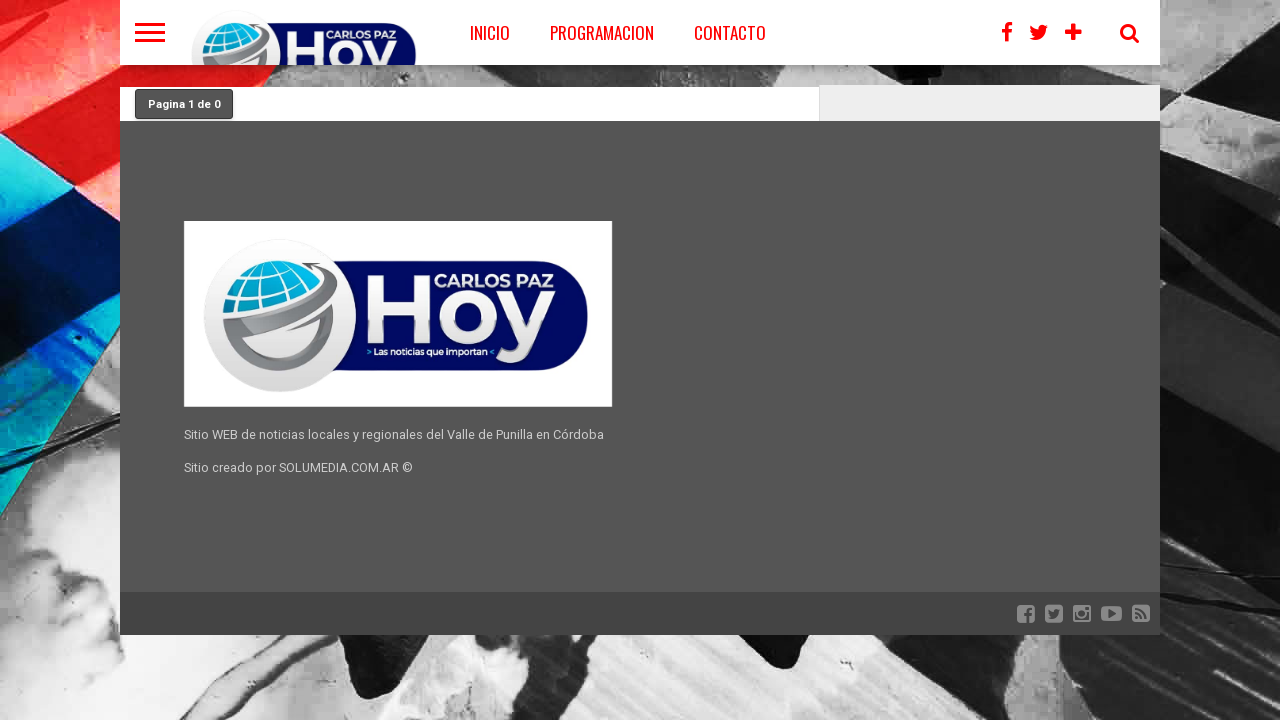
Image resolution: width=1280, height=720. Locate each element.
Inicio (490, 32)
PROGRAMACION (602, 32)
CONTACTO (730, 32)
